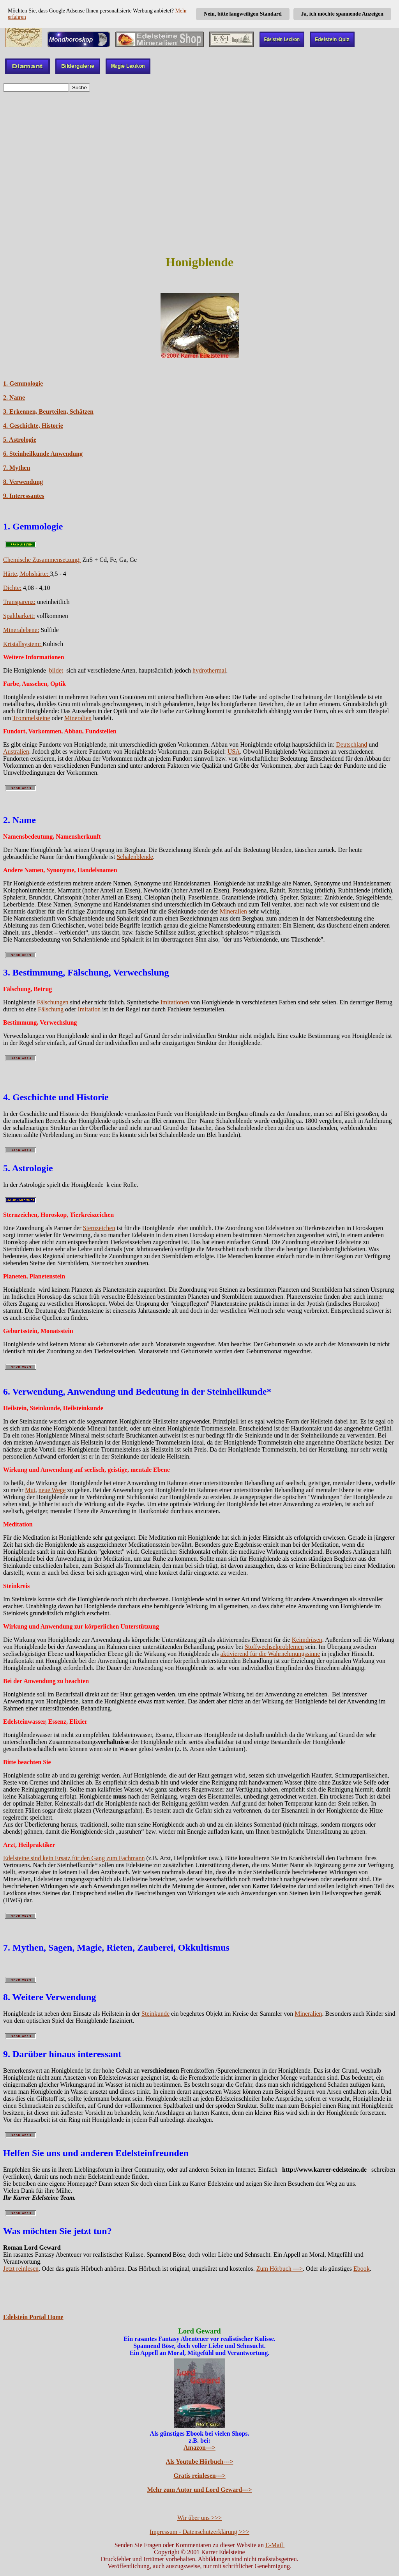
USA (234, 751)
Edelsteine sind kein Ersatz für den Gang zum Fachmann (74, 1858)
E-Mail (274, 2545)
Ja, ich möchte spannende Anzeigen (342, 14)
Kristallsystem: (22, 644)
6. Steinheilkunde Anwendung (43, 453)
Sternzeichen (99, 1228)
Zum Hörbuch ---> (279, 2268)
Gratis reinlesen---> (199, 2475)
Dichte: (12, 587)
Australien (16, 751)
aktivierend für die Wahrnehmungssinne (270, 1653)
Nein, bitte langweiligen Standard (243, 14)
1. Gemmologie (23, 383)
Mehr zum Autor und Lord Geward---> (199, 2489)
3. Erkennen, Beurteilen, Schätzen (48, 411)
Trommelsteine (31, 718)
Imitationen (174, 1002)
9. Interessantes (23, 495)
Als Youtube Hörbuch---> (199, 2461)
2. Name (14, 397)
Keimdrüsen (307, 1639)
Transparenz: (19, 601)
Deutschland (351, 744)
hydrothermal (209, 670)
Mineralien (78, 718)
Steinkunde (155, 2013)
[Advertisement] (199, 152)
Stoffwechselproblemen (274, 1646)
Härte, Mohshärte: (26, 573)
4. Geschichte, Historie (33, 425)
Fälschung (51, 1009)
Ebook (361, 2268)
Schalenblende (135, 856)
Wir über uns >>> (199, 2517)
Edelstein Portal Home (33, 2317)
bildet (56, 670)
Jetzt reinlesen (21, 2268)
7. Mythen (16, 467)
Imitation (89, 1009)
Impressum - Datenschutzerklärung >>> (199, 2531)
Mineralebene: (21, 630)
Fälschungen (53, 1002)
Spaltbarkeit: (19, 616)
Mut (30, 1490)
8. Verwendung (23, 481)
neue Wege (52, 1490)
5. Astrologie (19, 439)
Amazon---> (199, 2447)
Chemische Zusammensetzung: (42, 559)
